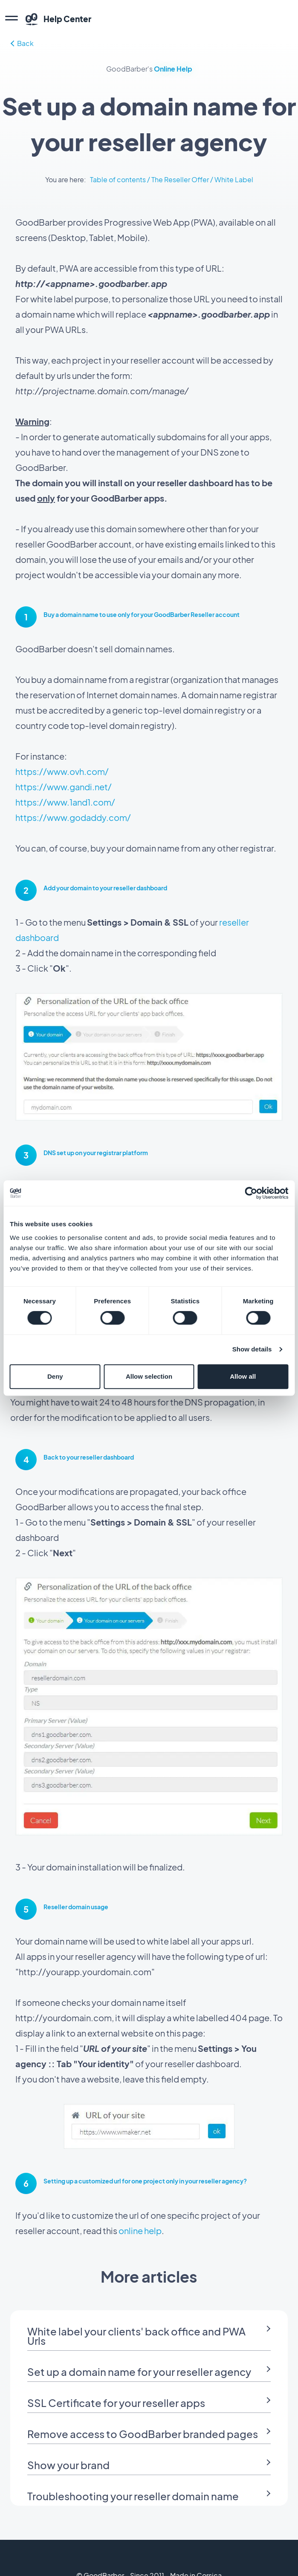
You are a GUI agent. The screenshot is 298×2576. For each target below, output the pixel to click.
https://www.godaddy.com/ (73, 817)
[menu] (11, 19)
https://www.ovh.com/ (62, 771)
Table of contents (118, 179)
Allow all (243, 1376)
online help (140, 2230)
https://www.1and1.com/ (65, 802)
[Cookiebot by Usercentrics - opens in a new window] (251, 1193)
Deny (55, 1376)
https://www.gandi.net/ (63, 786)
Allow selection (149, 1376)
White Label (233, 179)
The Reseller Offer (180, 179)
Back (22, 43)
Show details (252, 1349)
